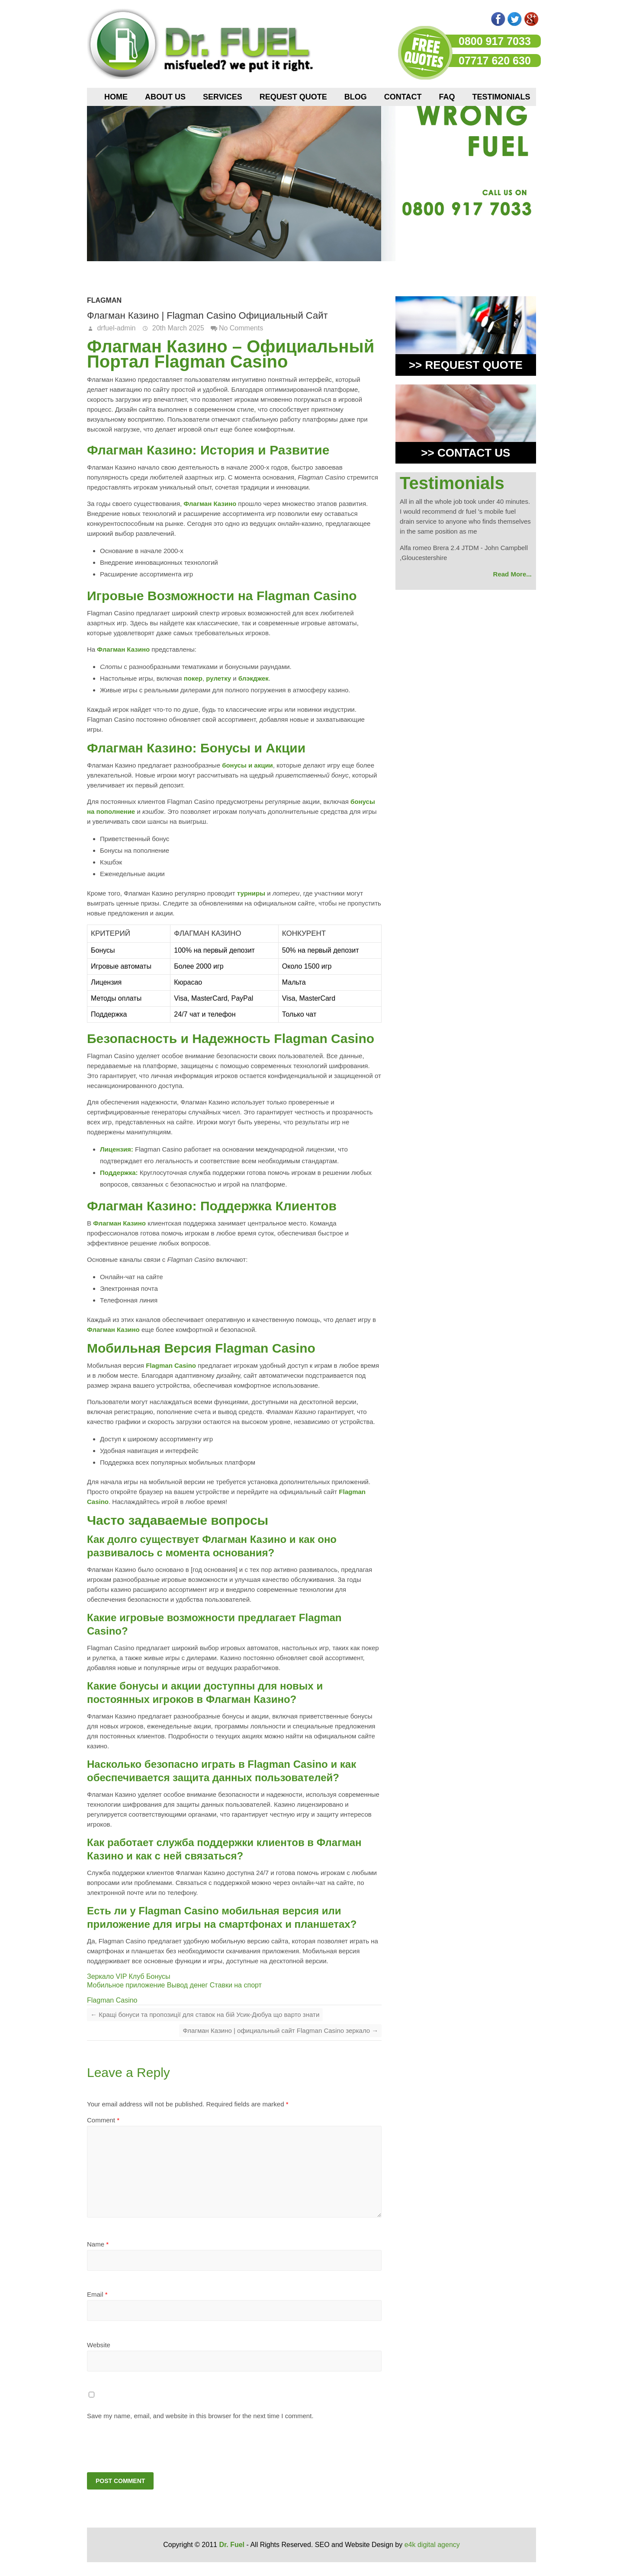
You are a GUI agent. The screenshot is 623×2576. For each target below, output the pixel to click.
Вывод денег (187, 1985)
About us (165, 97)
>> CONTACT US (465, 452)
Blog (355, 97)
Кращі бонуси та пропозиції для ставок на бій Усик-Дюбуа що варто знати (204, 2014)
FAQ (447, 97)
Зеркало (100, 1976)
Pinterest (482, 19)
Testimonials (501, 97)
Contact (403, 97)
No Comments (241, 328)
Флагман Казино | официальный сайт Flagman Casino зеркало (280, 2030)
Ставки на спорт (236, 1985)
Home (116, 97)
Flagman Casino (112, 2000)
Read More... (512, 574)
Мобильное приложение (126, 1985)
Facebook (498, 19)
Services (222, 97)
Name (98, 2244)
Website (98, 2345)
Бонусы (158, 1976)
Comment (103, 2120)
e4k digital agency (432, 2545)
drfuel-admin (115, 328)
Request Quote (293, 97)
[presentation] (146, 2446)
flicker (465, 19)
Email (97, 2294)
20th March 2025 (177, 328)
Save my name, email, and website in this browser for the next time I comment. (200, 2415)
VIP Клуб (130, 1976)
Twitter (514, 19)
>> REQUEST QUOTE (466, 364)
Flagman (104, 300)
